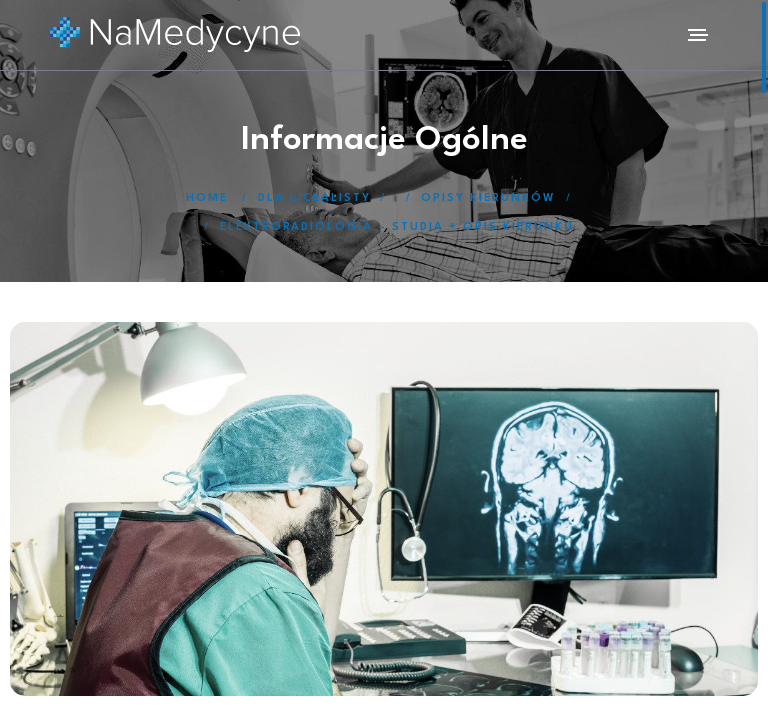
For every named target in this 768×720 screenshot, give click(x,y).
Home (207, 198)
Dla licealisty (314, 198)
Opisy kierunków (488, 198)
